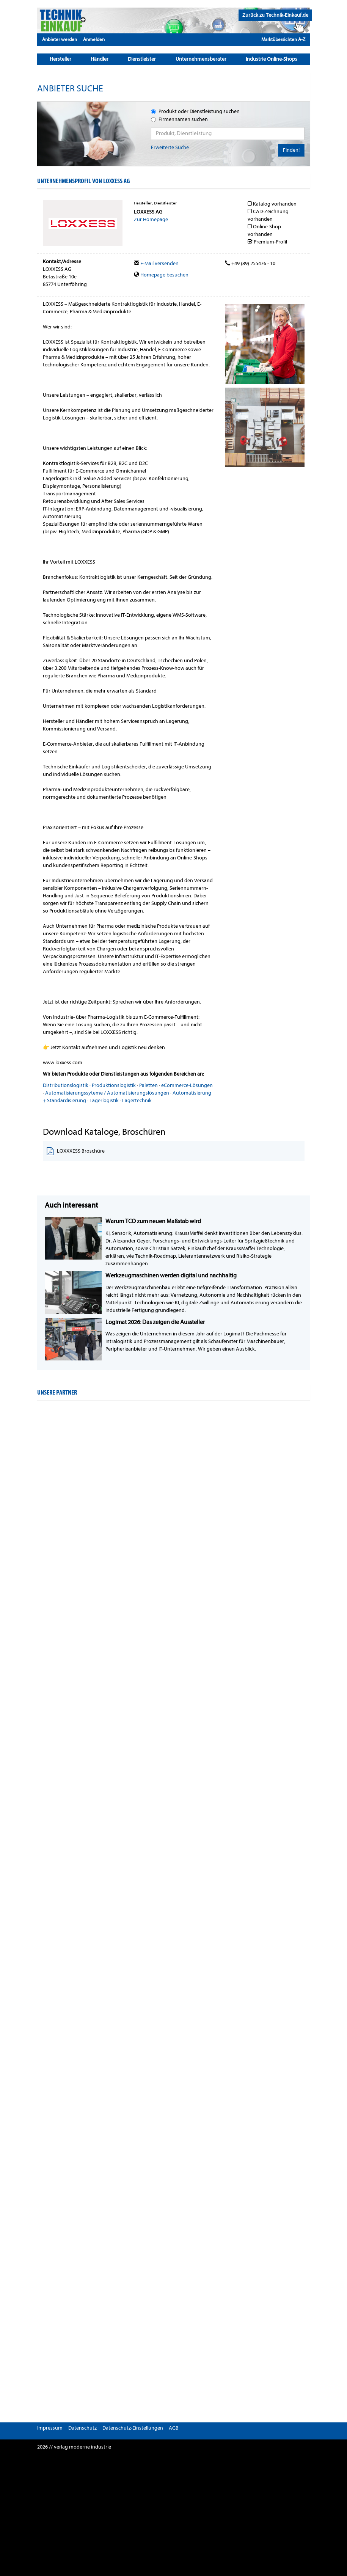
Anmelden (94, 39)
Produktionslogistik (114, 1085)
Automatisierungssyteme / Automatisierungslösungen (107, 1093)
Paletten (148, 1085)
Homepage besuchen (161, 275)
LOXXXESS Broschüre (76, 1151)
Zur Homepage (151, 219)
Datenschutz (82, 2428)
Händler (99, 59)
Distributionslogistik (65, 1085)
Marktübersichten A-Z (283, 39)
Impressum (50, 2428)
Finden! (291, 150)
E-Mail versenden (156, 263)
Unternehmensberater (201, 59)
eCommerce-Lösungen (187, 1085)
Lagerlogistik (104, 1100)
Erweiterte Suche (170, 147)
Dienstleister (142, 59)
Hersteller (60, 59)
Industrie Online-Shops (271, 59)
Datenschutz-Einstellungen (132, 2428)
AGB (174, 2428)
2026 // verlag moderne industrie (74, 2447)
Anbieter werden (59, 39)
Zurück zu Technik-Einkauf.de (275, 15)
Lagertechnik (137, 1100)
